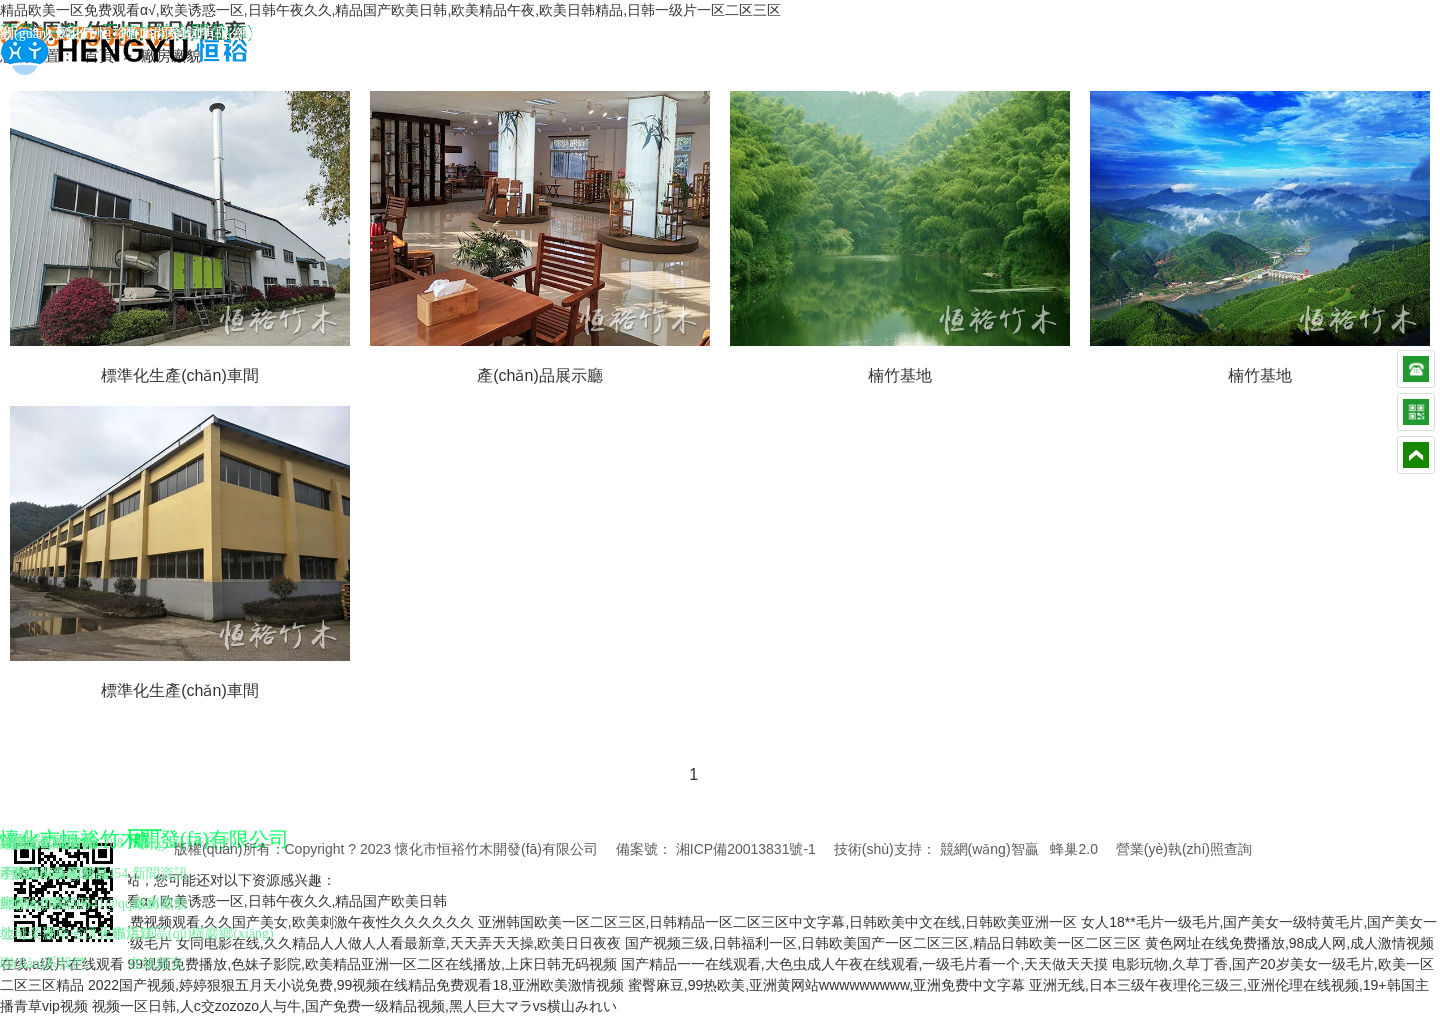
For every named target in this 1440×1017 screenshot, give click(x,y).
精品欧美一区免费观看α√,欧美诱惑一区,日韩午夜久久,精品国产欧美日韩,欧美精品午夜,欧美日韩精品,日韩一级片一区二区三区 (390, 10)
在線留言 (156, 963)
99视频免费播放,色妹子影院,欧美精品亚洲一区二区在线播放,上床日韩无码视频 (372, 964)
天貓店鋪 (126, 933)
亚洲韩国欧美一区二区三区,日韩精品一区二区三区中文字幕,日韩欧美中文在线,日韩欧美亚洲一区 (778, 922)
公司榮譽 (28, 933)
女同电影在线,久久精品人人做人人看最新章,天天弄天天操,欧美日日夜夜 (399, 943)
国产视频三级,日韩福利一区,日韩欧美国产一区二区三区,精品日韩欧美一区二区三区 (883, 943)
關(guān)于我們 (46, 33)
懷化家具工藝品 (60, 873)
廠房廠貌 (160, 903)
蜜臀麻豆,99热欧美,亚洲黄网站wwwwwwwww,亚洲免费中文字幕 (826, 985)
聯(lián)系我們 (164, 33)
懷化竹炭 (39, 903)
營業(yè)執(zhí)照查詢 (1184, 849)
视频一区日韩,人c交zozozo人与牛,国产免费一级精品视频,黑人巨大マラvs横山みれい (354, 1006)
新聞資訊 (160, 873)
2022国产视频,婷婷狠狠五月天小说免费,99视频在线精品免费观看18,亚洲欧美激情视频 (356, 985)
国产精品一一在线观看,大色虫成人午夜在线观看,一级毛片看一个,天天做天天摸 (865, 964)
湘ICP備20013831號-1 (746, 849)
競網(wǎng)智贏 (989, 849)
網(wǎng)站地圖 (283, 33)
